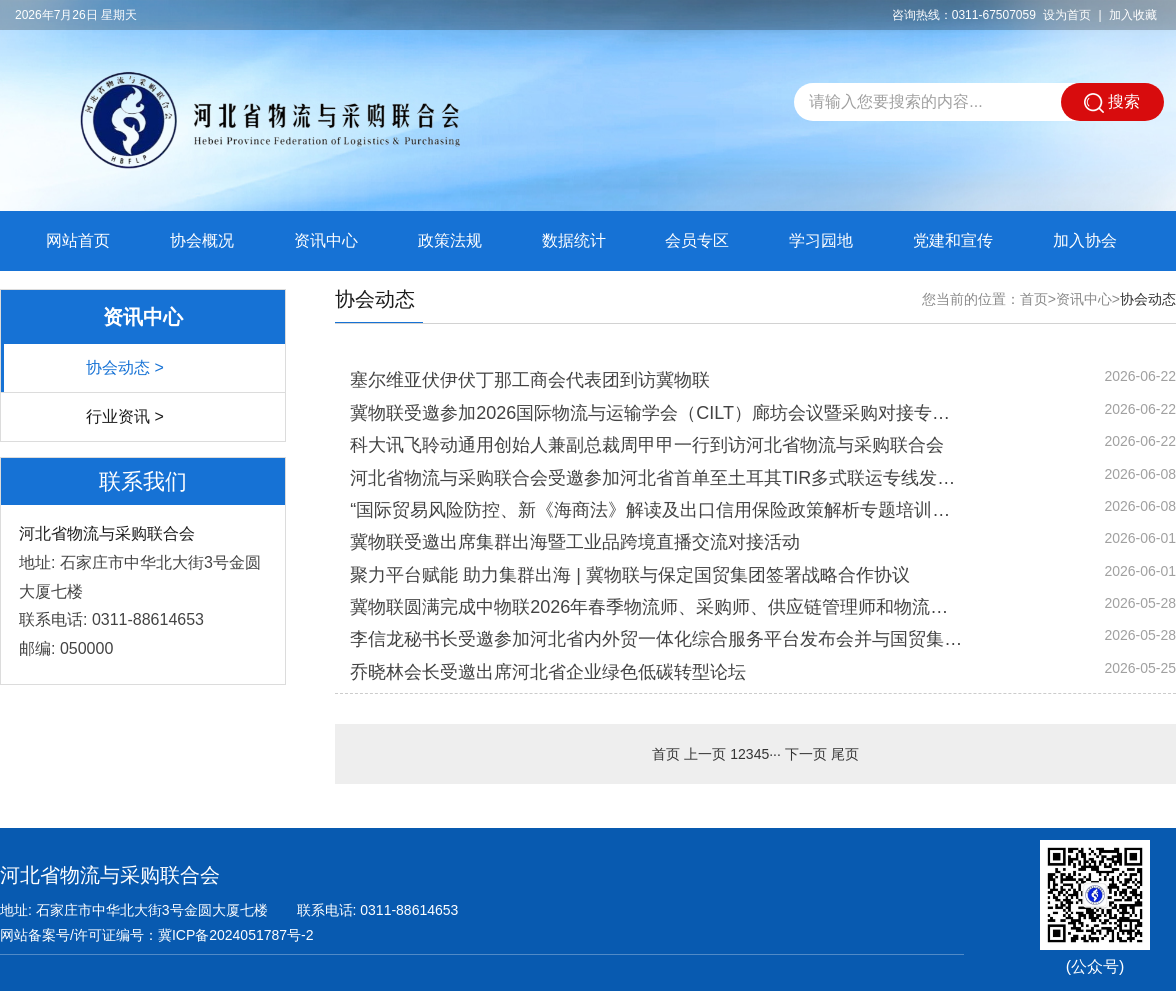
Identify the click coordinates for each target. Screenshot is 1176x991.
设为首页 (1067, 15)
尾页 (845, 754)
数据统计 (574, 240)
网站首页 (78, 240)
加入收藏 (1133, 15)
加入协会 (1085, 240)
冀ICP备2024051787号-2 (236, 935)
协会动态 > (125, 367)
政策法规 (450, 240)
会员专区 (697, 240)
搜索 (1112, 103)
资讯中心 (326, 240)
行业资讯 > (125, 416)
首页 (1034, 299)
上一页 (705, 754)
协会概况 (202, 240)
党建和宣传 (953, 240)
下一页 (806, 754)
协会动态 (1148, 299)
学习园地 (821, 240)
